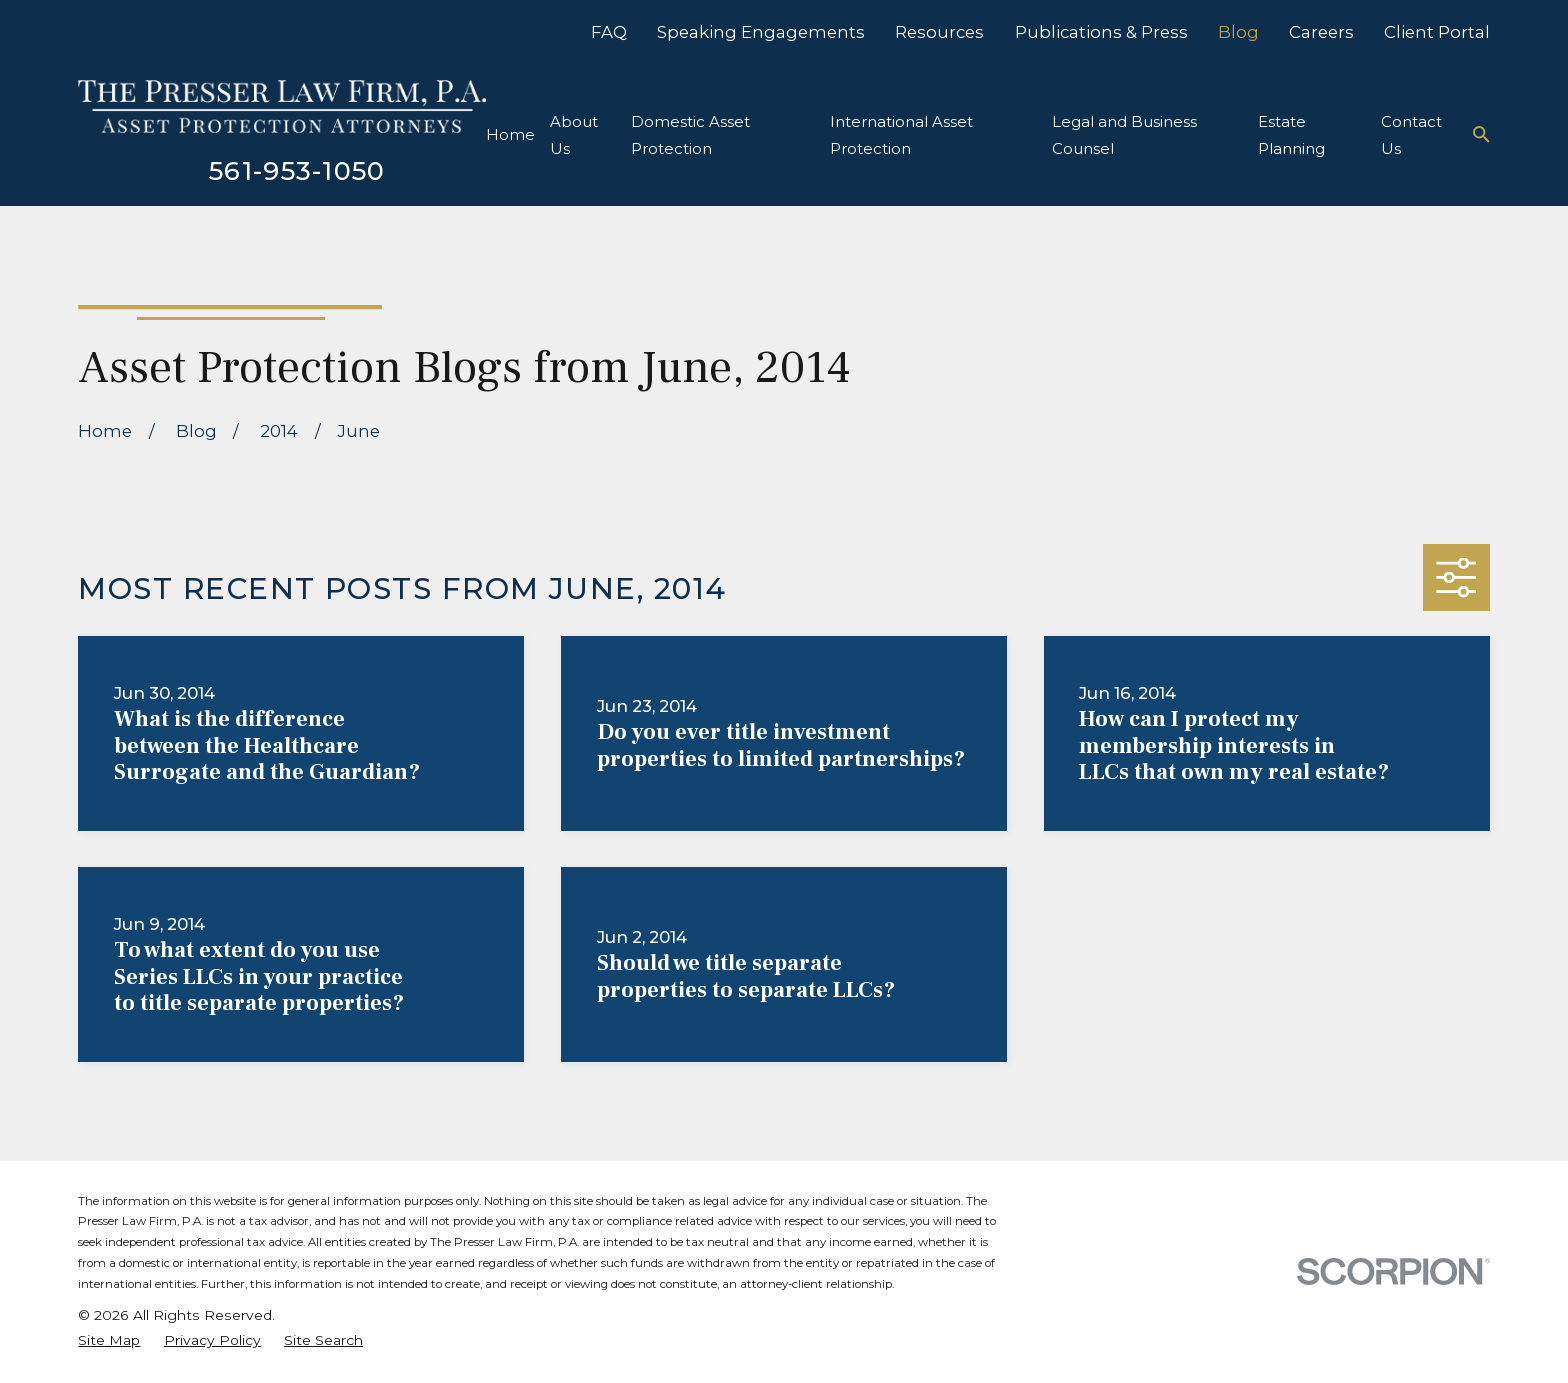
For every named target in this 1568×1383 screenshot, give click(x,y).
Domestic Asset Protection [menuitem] (690, 135)
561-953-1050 (297, 170)
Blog (1238, 32)
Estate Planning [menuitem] (1291, 135)
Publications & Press (1101, 32)
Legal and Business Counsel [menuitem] (1124, 135)
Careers (1321, 32)
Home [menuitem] (510, 134)
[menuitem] (109, 1340)
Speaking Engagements (761, 32)
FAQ (609, 32)
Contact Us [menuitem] (1411, 135)
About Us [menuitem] (574, 135)
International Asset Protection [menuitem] (901, 135)
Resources (939, 32)
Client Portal (1437, 32)
